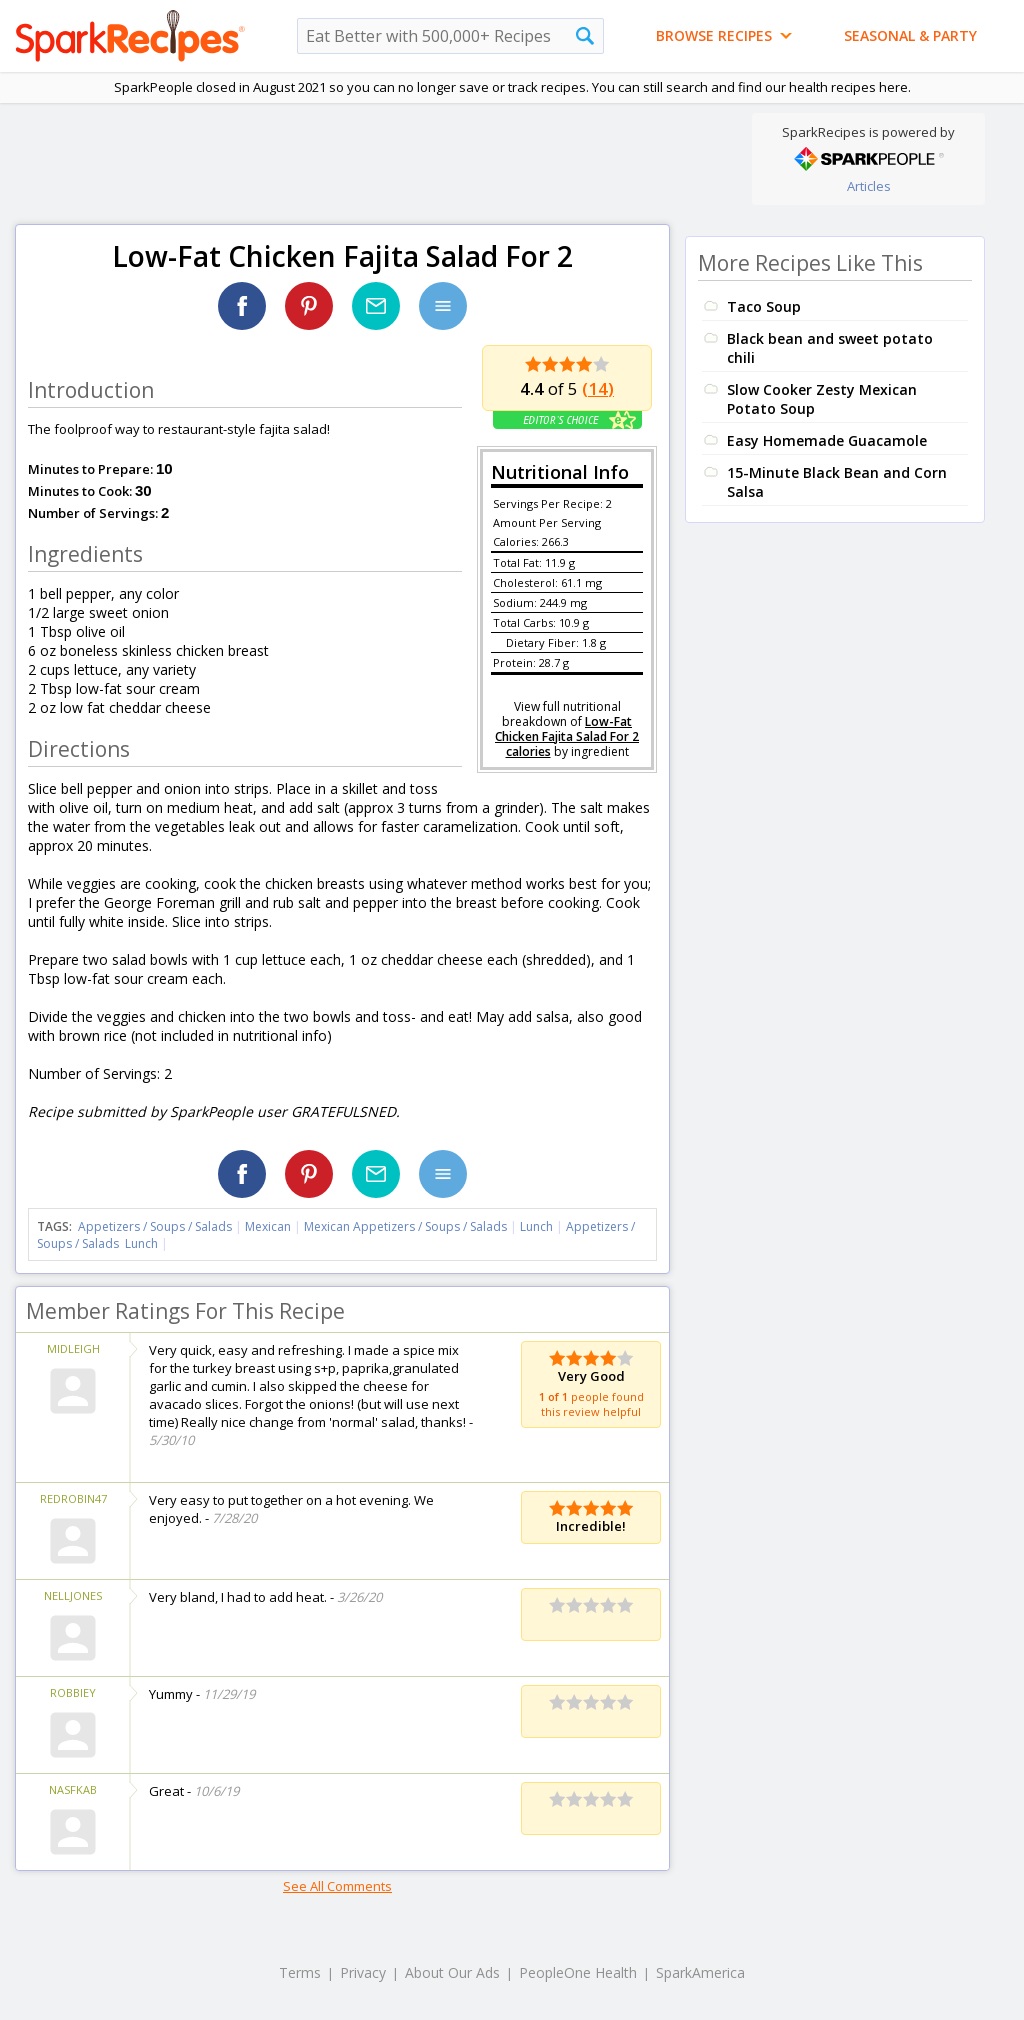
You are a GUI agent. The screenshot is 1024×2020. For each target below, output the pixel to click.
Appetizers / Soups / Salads (156, 1226)
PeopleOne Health (578, 1972)
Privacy (363, 1972)
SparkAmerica (700, 1972)
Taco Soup (764, 306)
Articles (869, 186)
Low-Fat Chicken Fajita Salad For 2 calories (567, 736)
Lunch (536, 1226)
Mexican (268, 1226)
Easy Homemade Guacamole (827, 440)
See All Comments (337, 1886)
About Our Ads (452, 1972)
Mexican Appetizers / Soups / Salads (407, 1226)
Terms (300, 1972)
